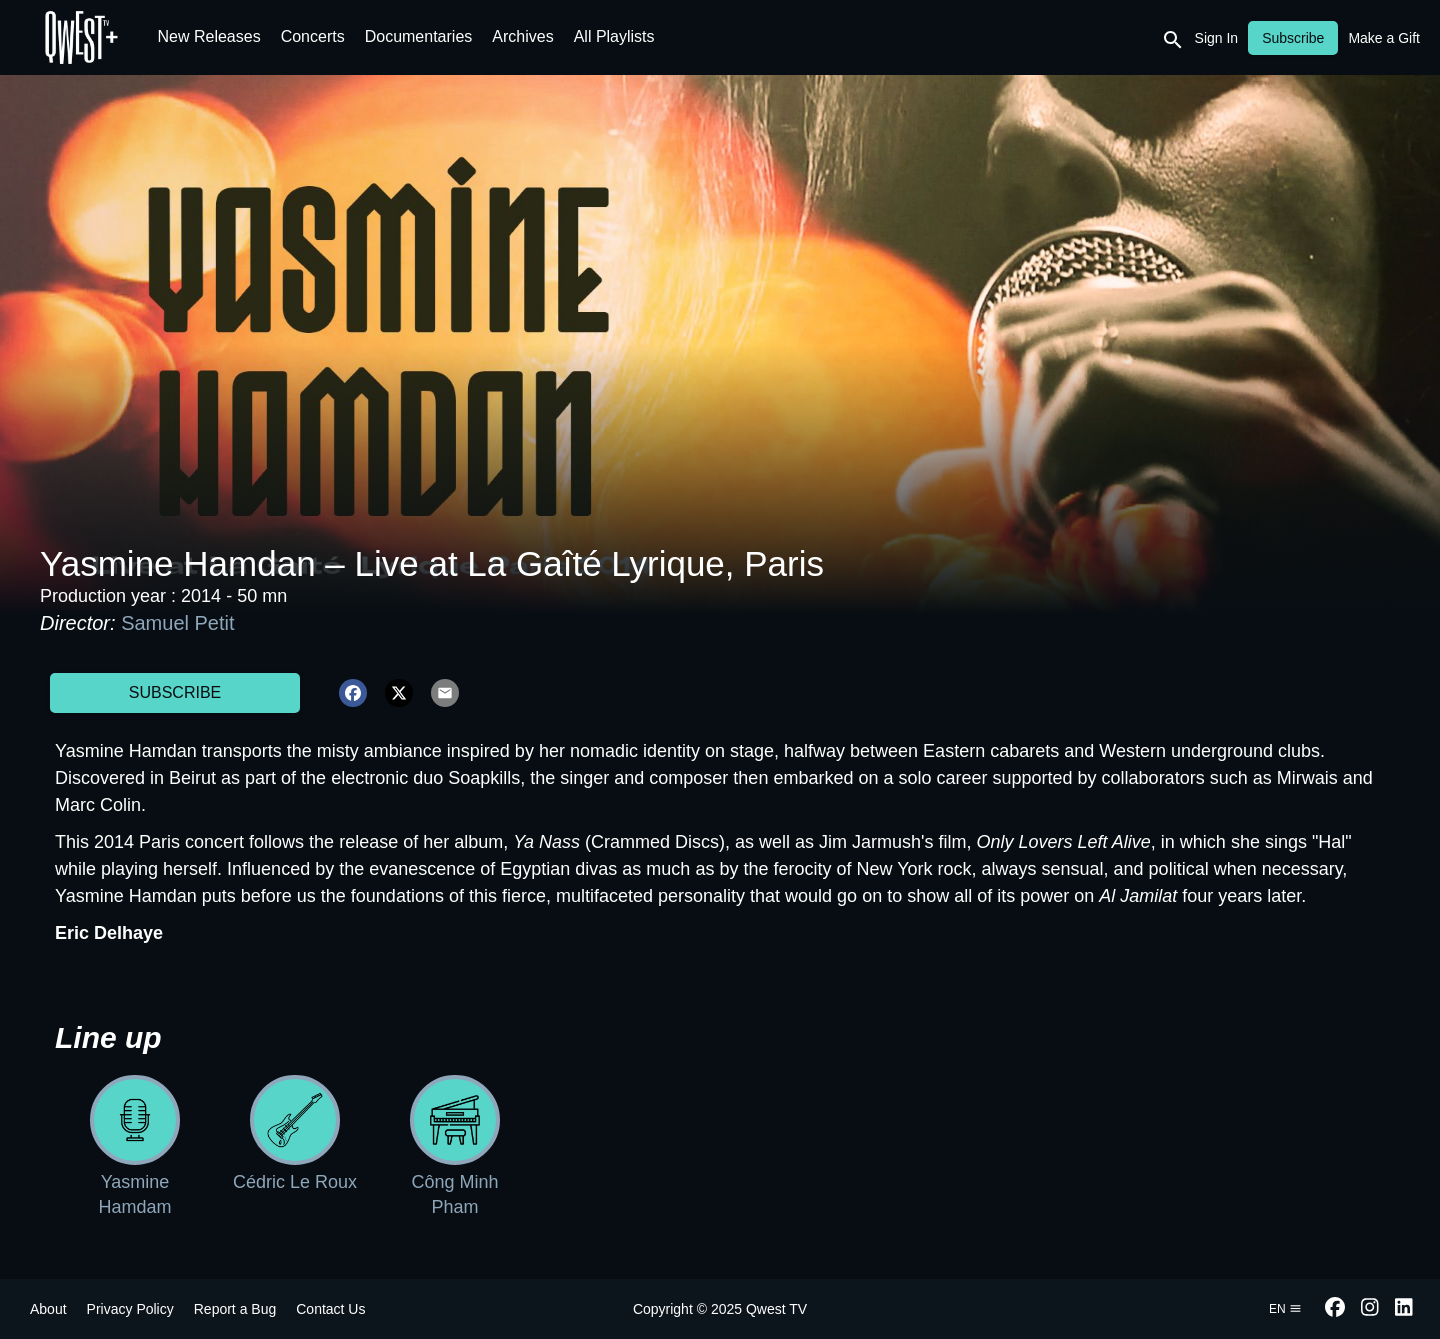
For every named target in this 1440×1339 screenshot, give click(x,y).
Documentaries (419, 36)
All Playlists (614, 36)
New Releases (209, 36)
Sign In (1217, 38)
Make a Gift (1384, 38)
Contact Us (330, 1309)
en (1285, 1309)
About (48, 1309)
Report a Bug (235, 1309)
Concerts (313, 36)
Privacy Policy (130, 1309)
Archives (522, 36)
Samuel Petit (177, 623)
